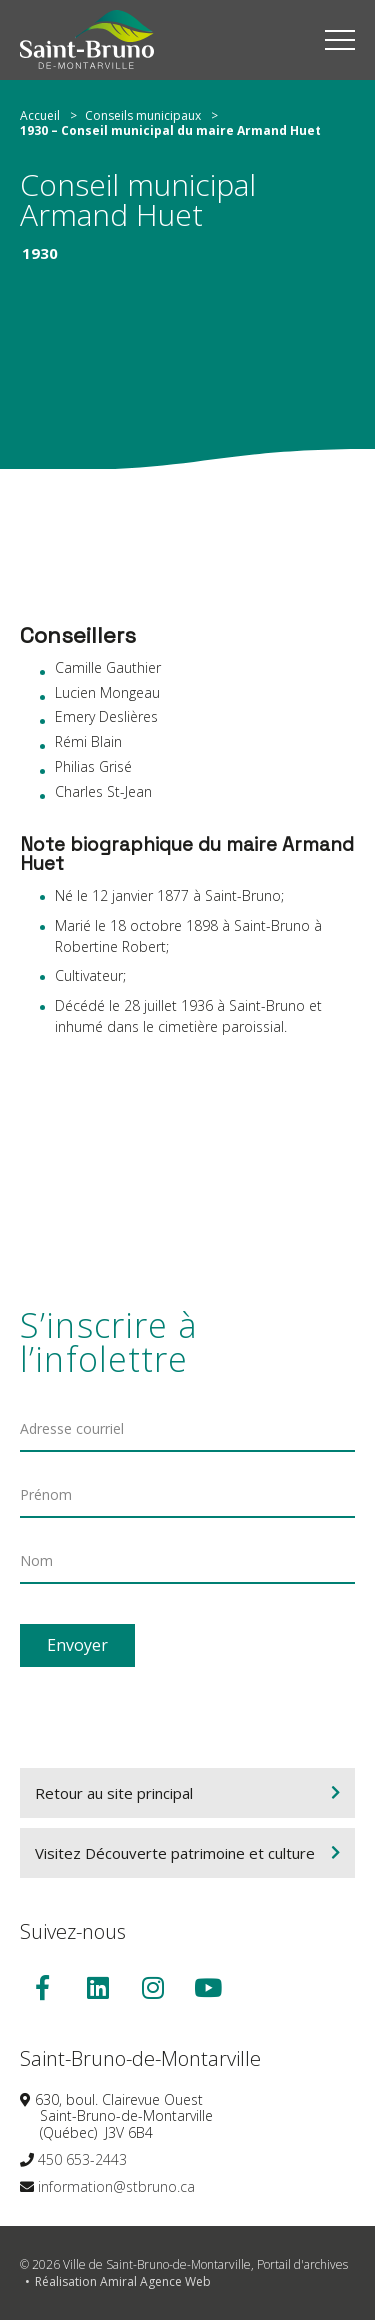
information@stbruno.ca (116, 2186)
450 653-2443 (82, 2159)
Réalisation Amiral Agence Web (123, 2281)
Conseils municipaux (143, 116)
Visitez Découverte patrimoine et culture (175, 1853)
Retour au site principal (114, 1793)
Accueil (40, 116)
